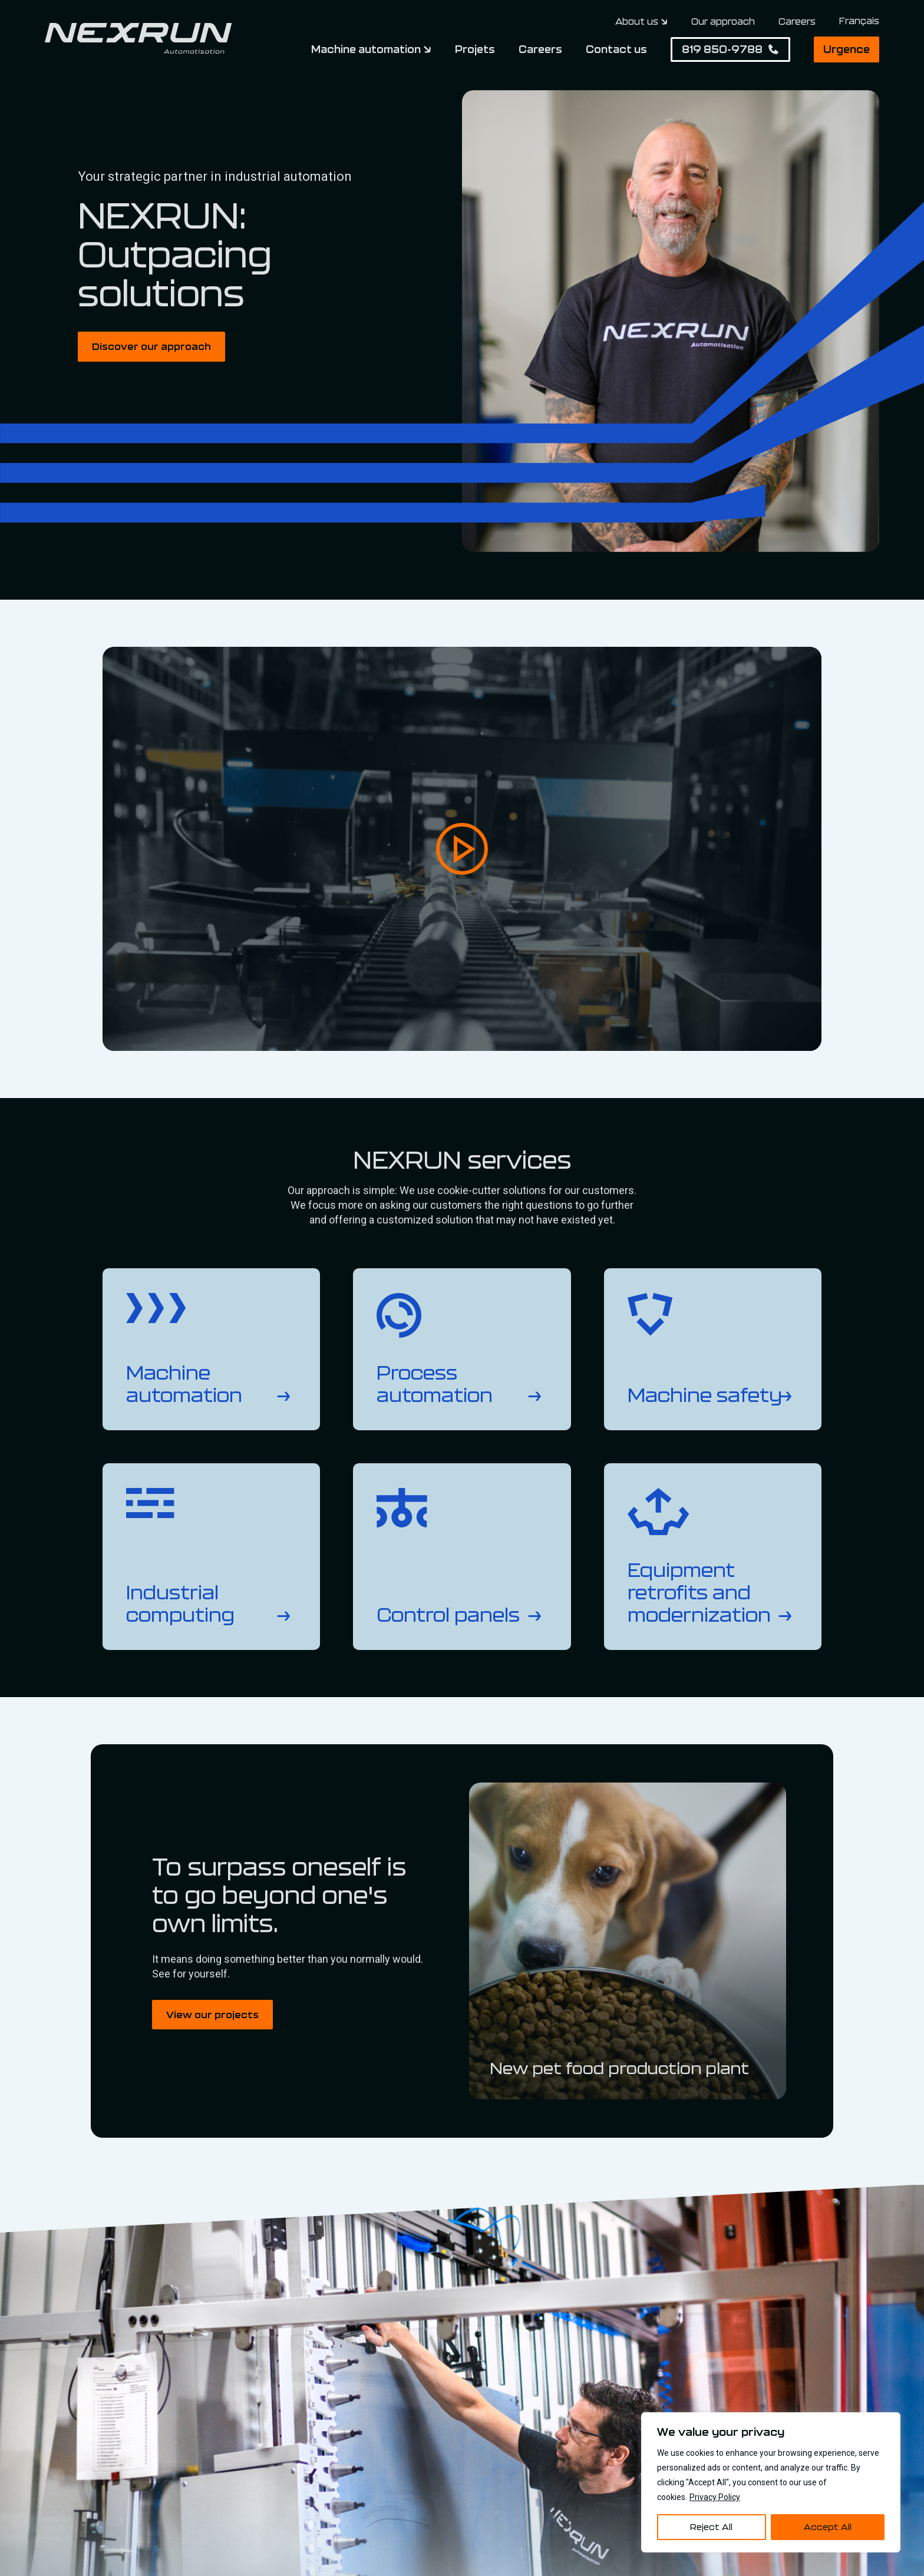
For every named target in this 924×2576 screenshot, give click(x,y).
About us (636, 21)
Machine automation (366, 49)
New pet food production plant (619, 2067)
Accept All (828, 2527)
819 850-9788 (722, 49)
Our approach (723, 21)
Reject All (711, 2527)
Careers (797, 21)
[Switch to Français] (859, 21)
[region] (770, 2482)
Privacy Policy (714, 2497)
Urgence (846, 49)
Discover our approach (151, 346)
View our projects (212, 2014)
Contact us (616, 49)
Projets (475, 49)
